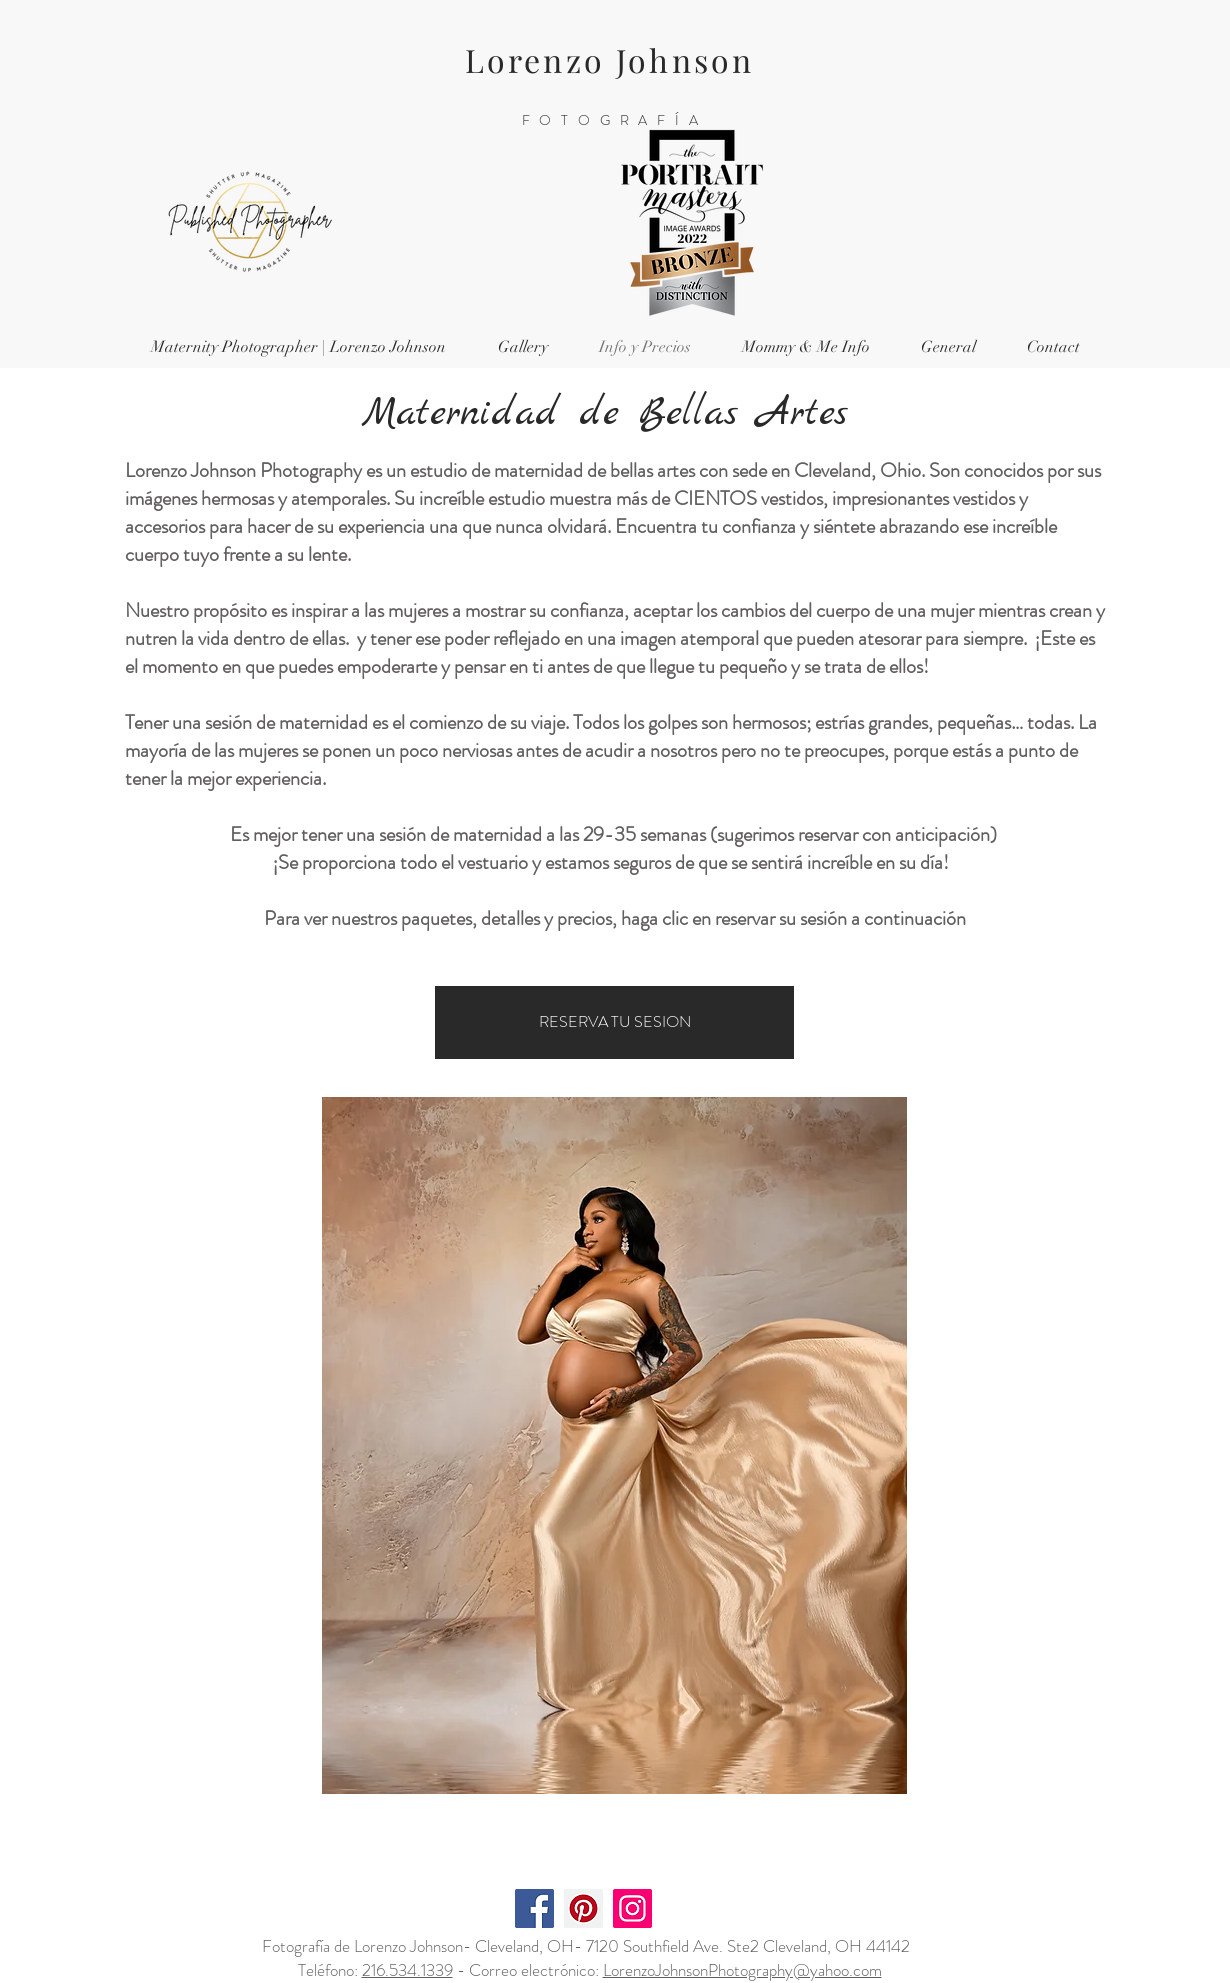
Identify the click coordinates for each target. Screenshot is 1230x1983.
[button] (522, 347)
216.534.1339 (407, 1970)
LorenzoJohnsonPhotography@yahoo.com (742, 1970)
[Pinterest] (583, 1908)
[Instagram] (632, 1908)
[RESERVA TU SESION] (614, 1022)
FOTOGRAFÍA (615, 120)
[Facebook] (534, 1908)
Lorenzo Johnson (610, 59)
